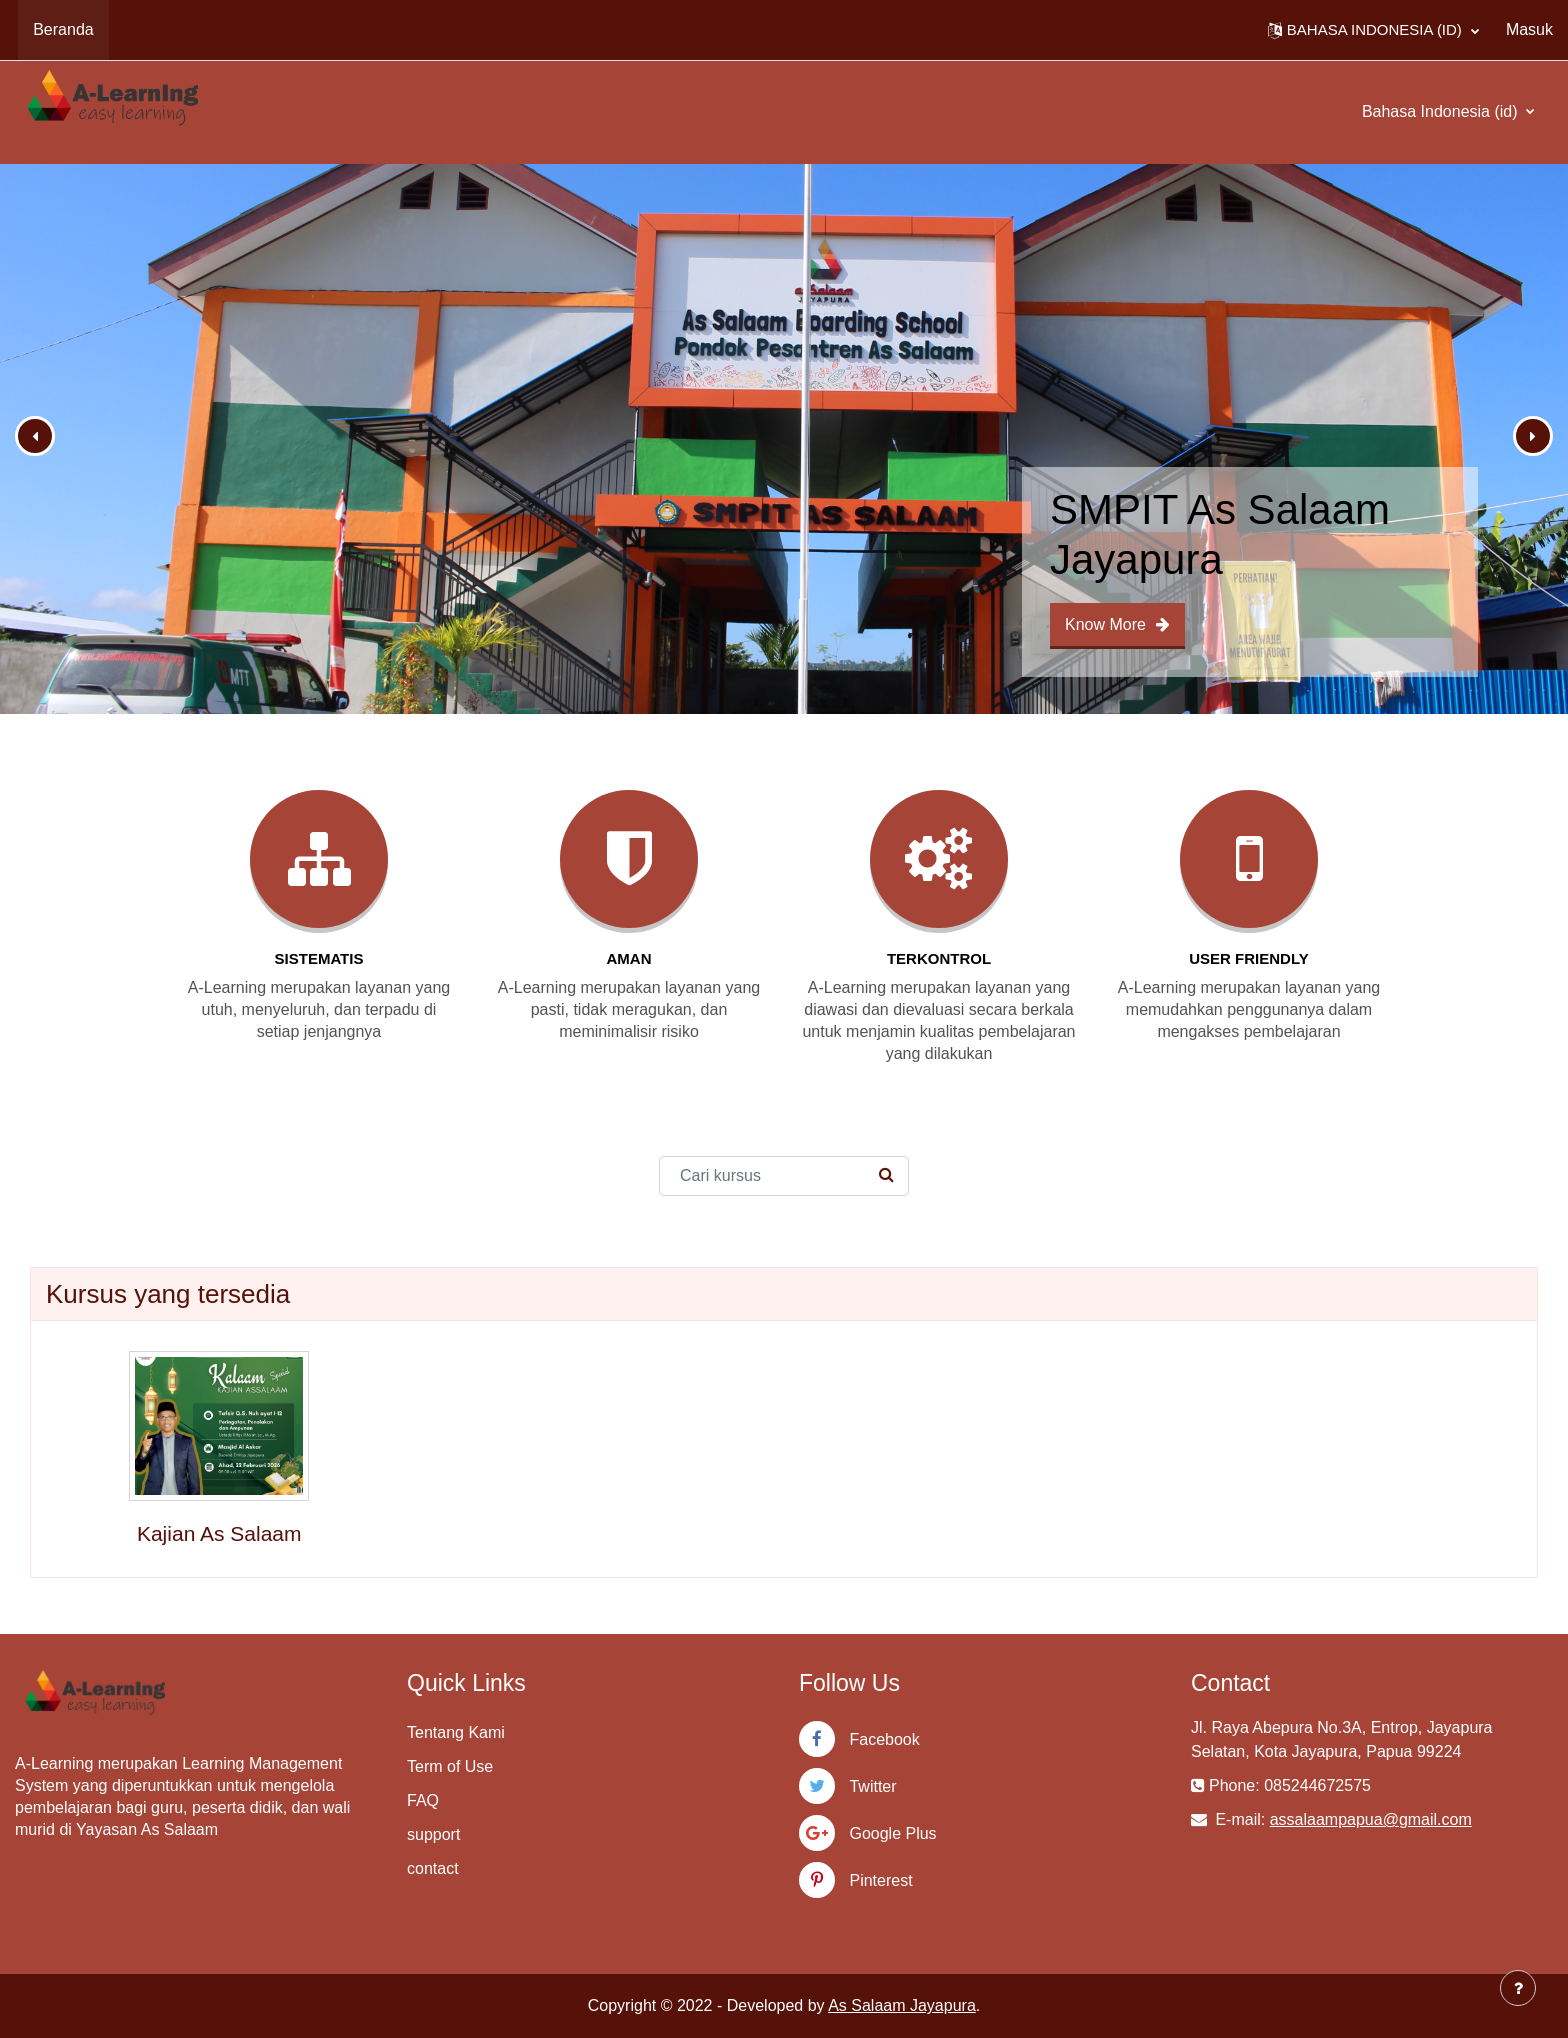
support (433, 1834)
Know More (1117, 624)
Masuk (1529, 29)
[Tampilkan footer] (1518, 1988)
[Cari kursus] (784, 1176)
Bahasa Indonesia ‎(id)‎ (1442, 111)
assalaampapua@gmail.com (1371, 1819)
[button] (1373, 30)
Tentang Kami (456, 1732)
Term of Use (450, 1766)
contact (433, 1868)
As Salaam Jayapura (902, 2005)
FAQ (423, 1800)
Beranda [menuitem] (63, 29)
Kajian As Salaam (219, 1533)
